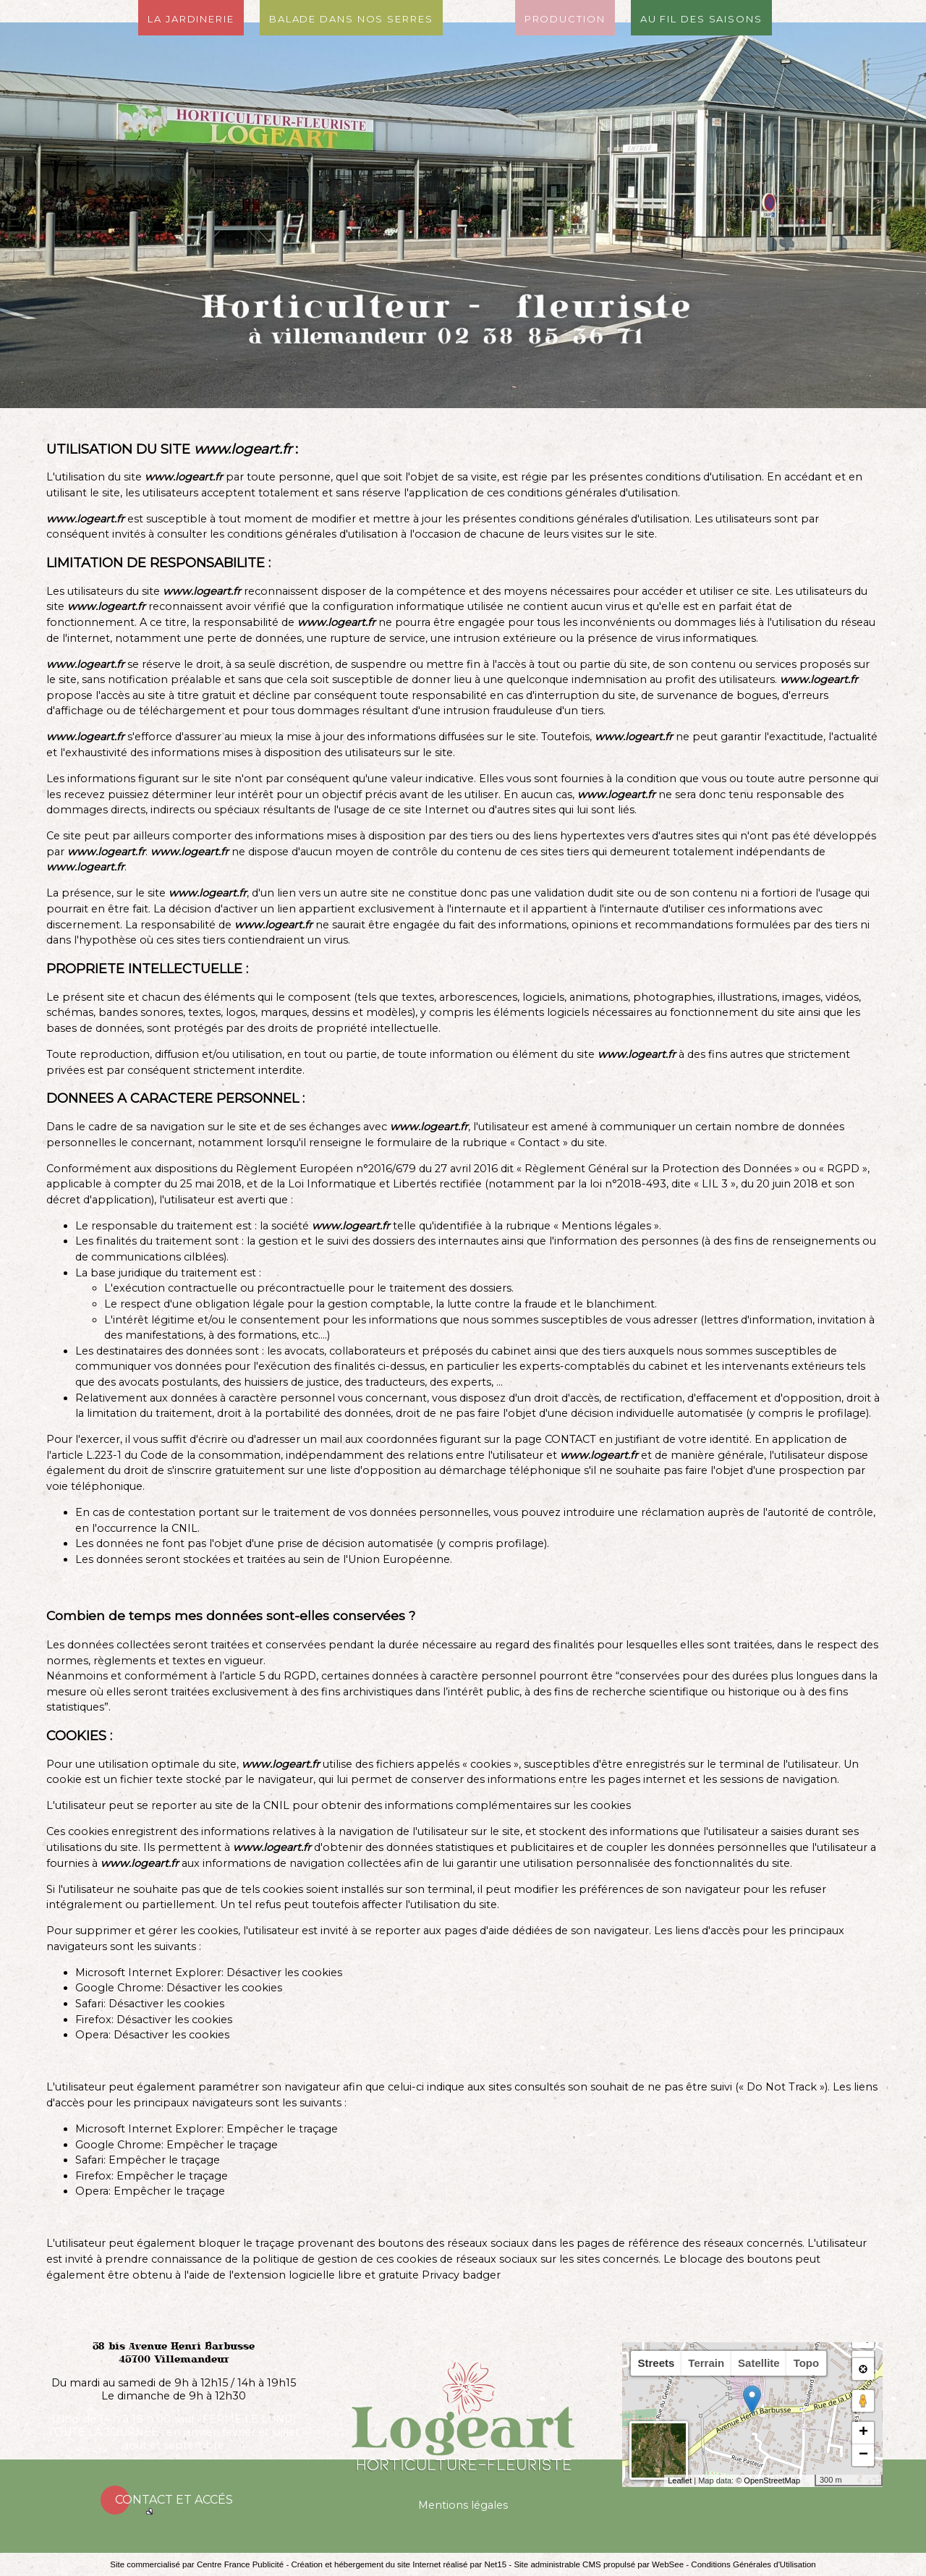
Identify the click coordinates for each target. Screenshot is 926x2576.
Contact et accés (174, 2500)
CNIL (184, 1528)
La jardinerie (191, 17)
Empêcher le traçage (282, 2128)
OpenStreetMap (772, 2480)
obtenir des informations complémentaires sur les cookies (476, 1805)
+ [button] (863, 2433)
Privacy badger (461, 2274)
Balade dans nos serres (351, 17)
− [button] (863, 2455)
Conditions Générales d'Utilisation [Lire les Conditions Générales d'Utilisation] (753, 2564)
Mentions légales (463, 2505)
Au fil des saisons (701, 17)
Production (565, 17)
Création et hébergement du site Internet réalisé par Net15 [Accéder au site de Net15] (398, 2564)
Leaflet (680, 2480)
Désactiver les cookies (284, 1972)
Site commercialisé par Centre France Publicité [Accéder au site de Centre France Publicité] (197, 2564)
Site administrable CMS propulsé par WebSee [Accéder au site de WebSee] (599, 2564)
